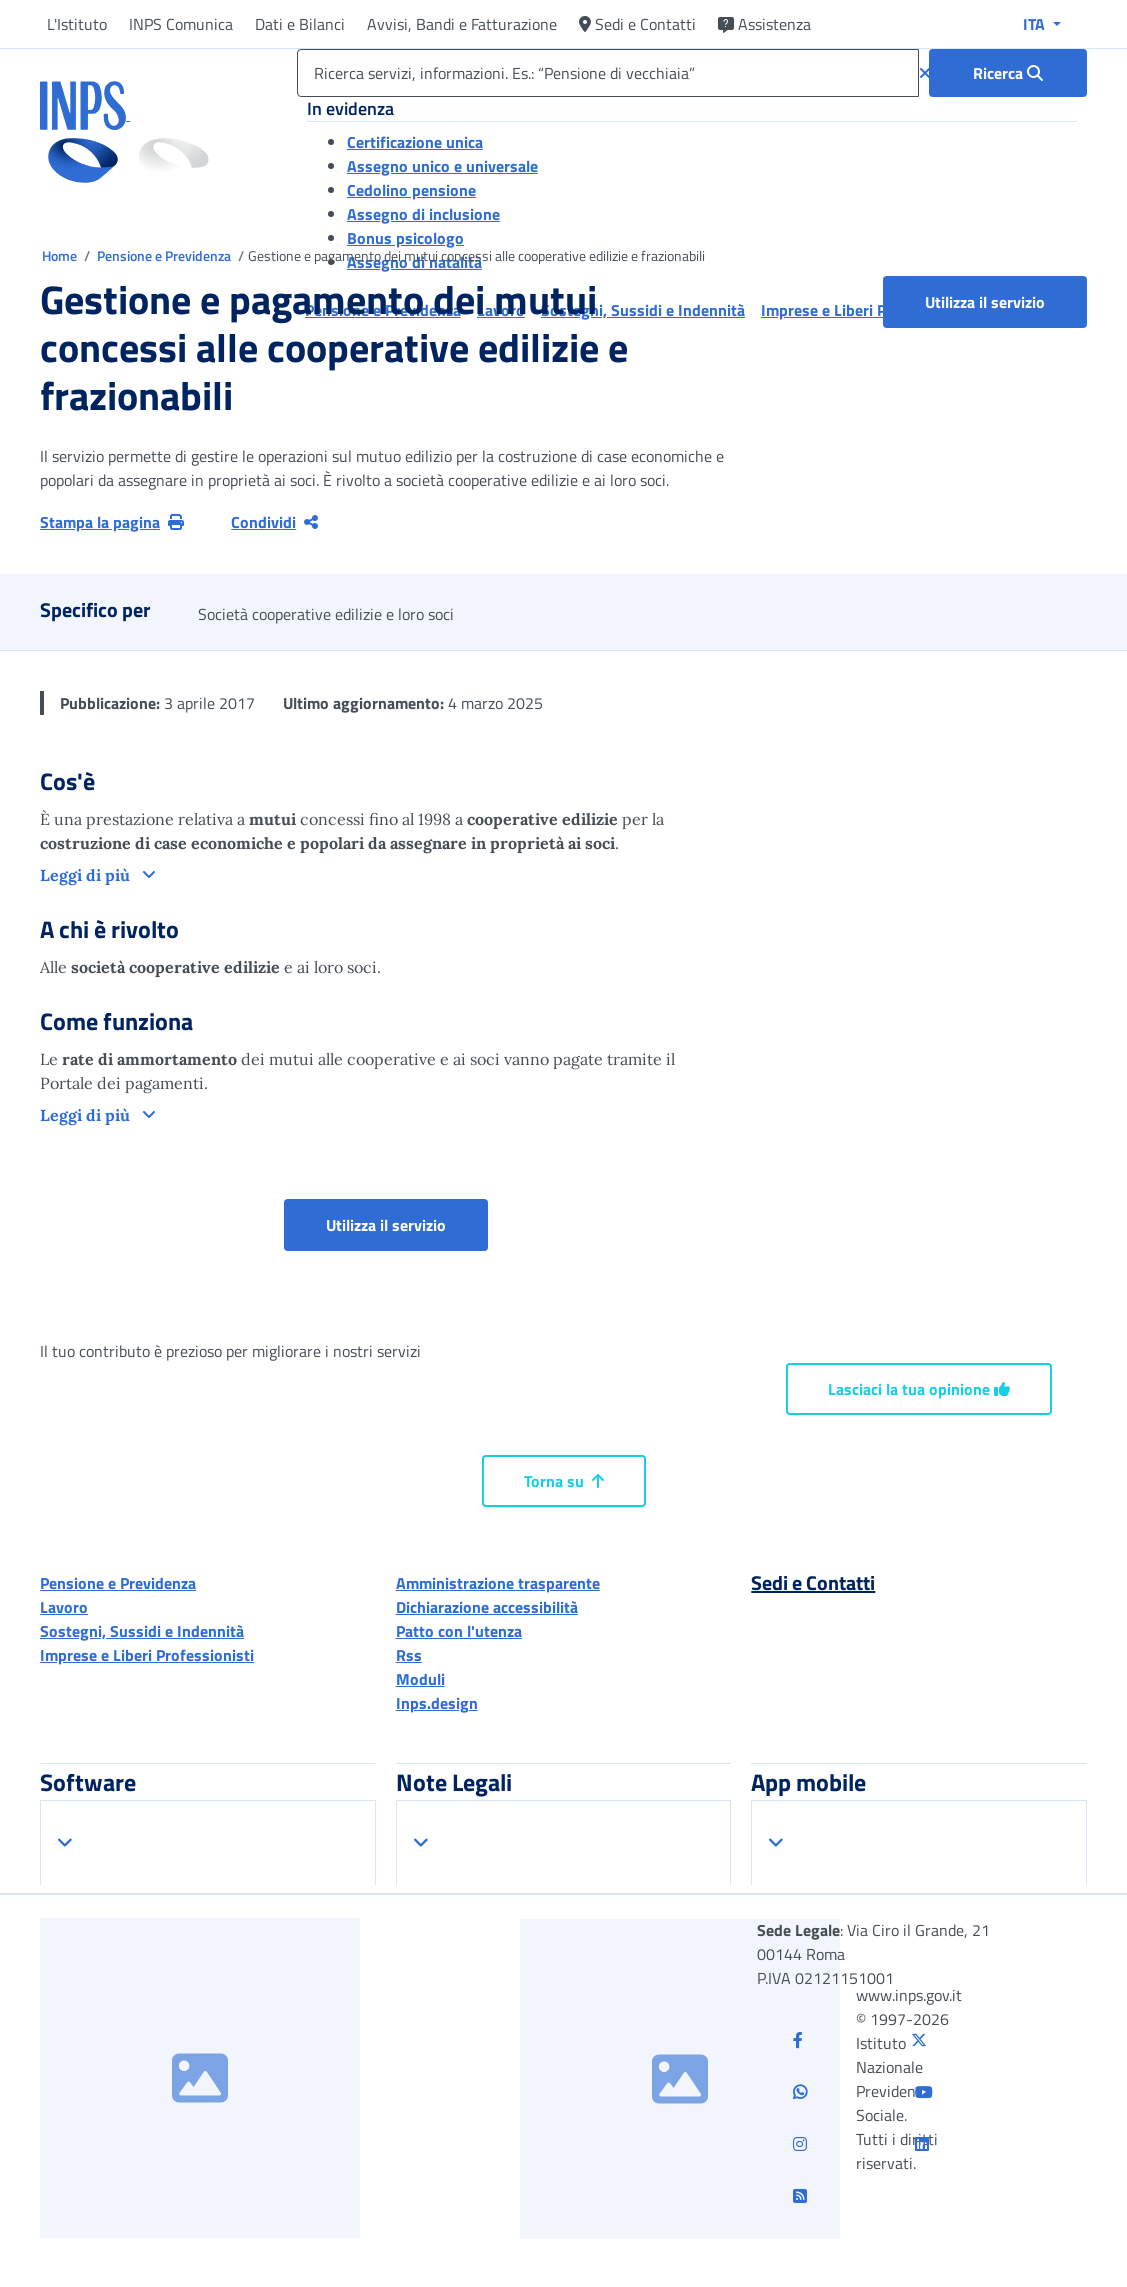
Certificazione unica (415, 142)
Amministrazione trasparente (498, 1583)
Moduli (420, 1679)
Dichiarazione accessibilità (487, 1607)
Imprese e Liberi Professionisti (147, 1655)
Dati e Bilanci (300, 24)
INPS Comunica (181, 24)
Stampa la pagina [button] (112, 522)
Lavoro (64, 1607)
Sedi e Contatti (637, 24)
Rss (409, 1655)
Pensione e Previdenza (165, 255)
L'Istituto (77, 24)
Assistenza (764, 24)
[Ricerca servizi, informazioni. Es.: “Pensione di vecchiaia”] (608, 73)
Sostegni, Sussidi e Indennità (142, 1631)
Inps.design (437, 1703)
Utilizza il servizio (985, 302)
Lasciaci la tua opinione (919, 1389)
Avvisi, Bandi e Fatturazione (462, 24)
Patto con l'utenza (459, 1631)
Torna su (564, 1481)
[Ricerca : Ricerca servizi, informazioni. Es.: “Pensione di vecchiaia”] (1008, 73)
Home (61, 255)
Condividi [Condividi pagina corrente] (274, 522)
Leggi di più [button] (87, 875)
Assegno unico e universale (442, 166)
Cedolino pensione (411, 190)
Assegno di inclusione (423, 214)
